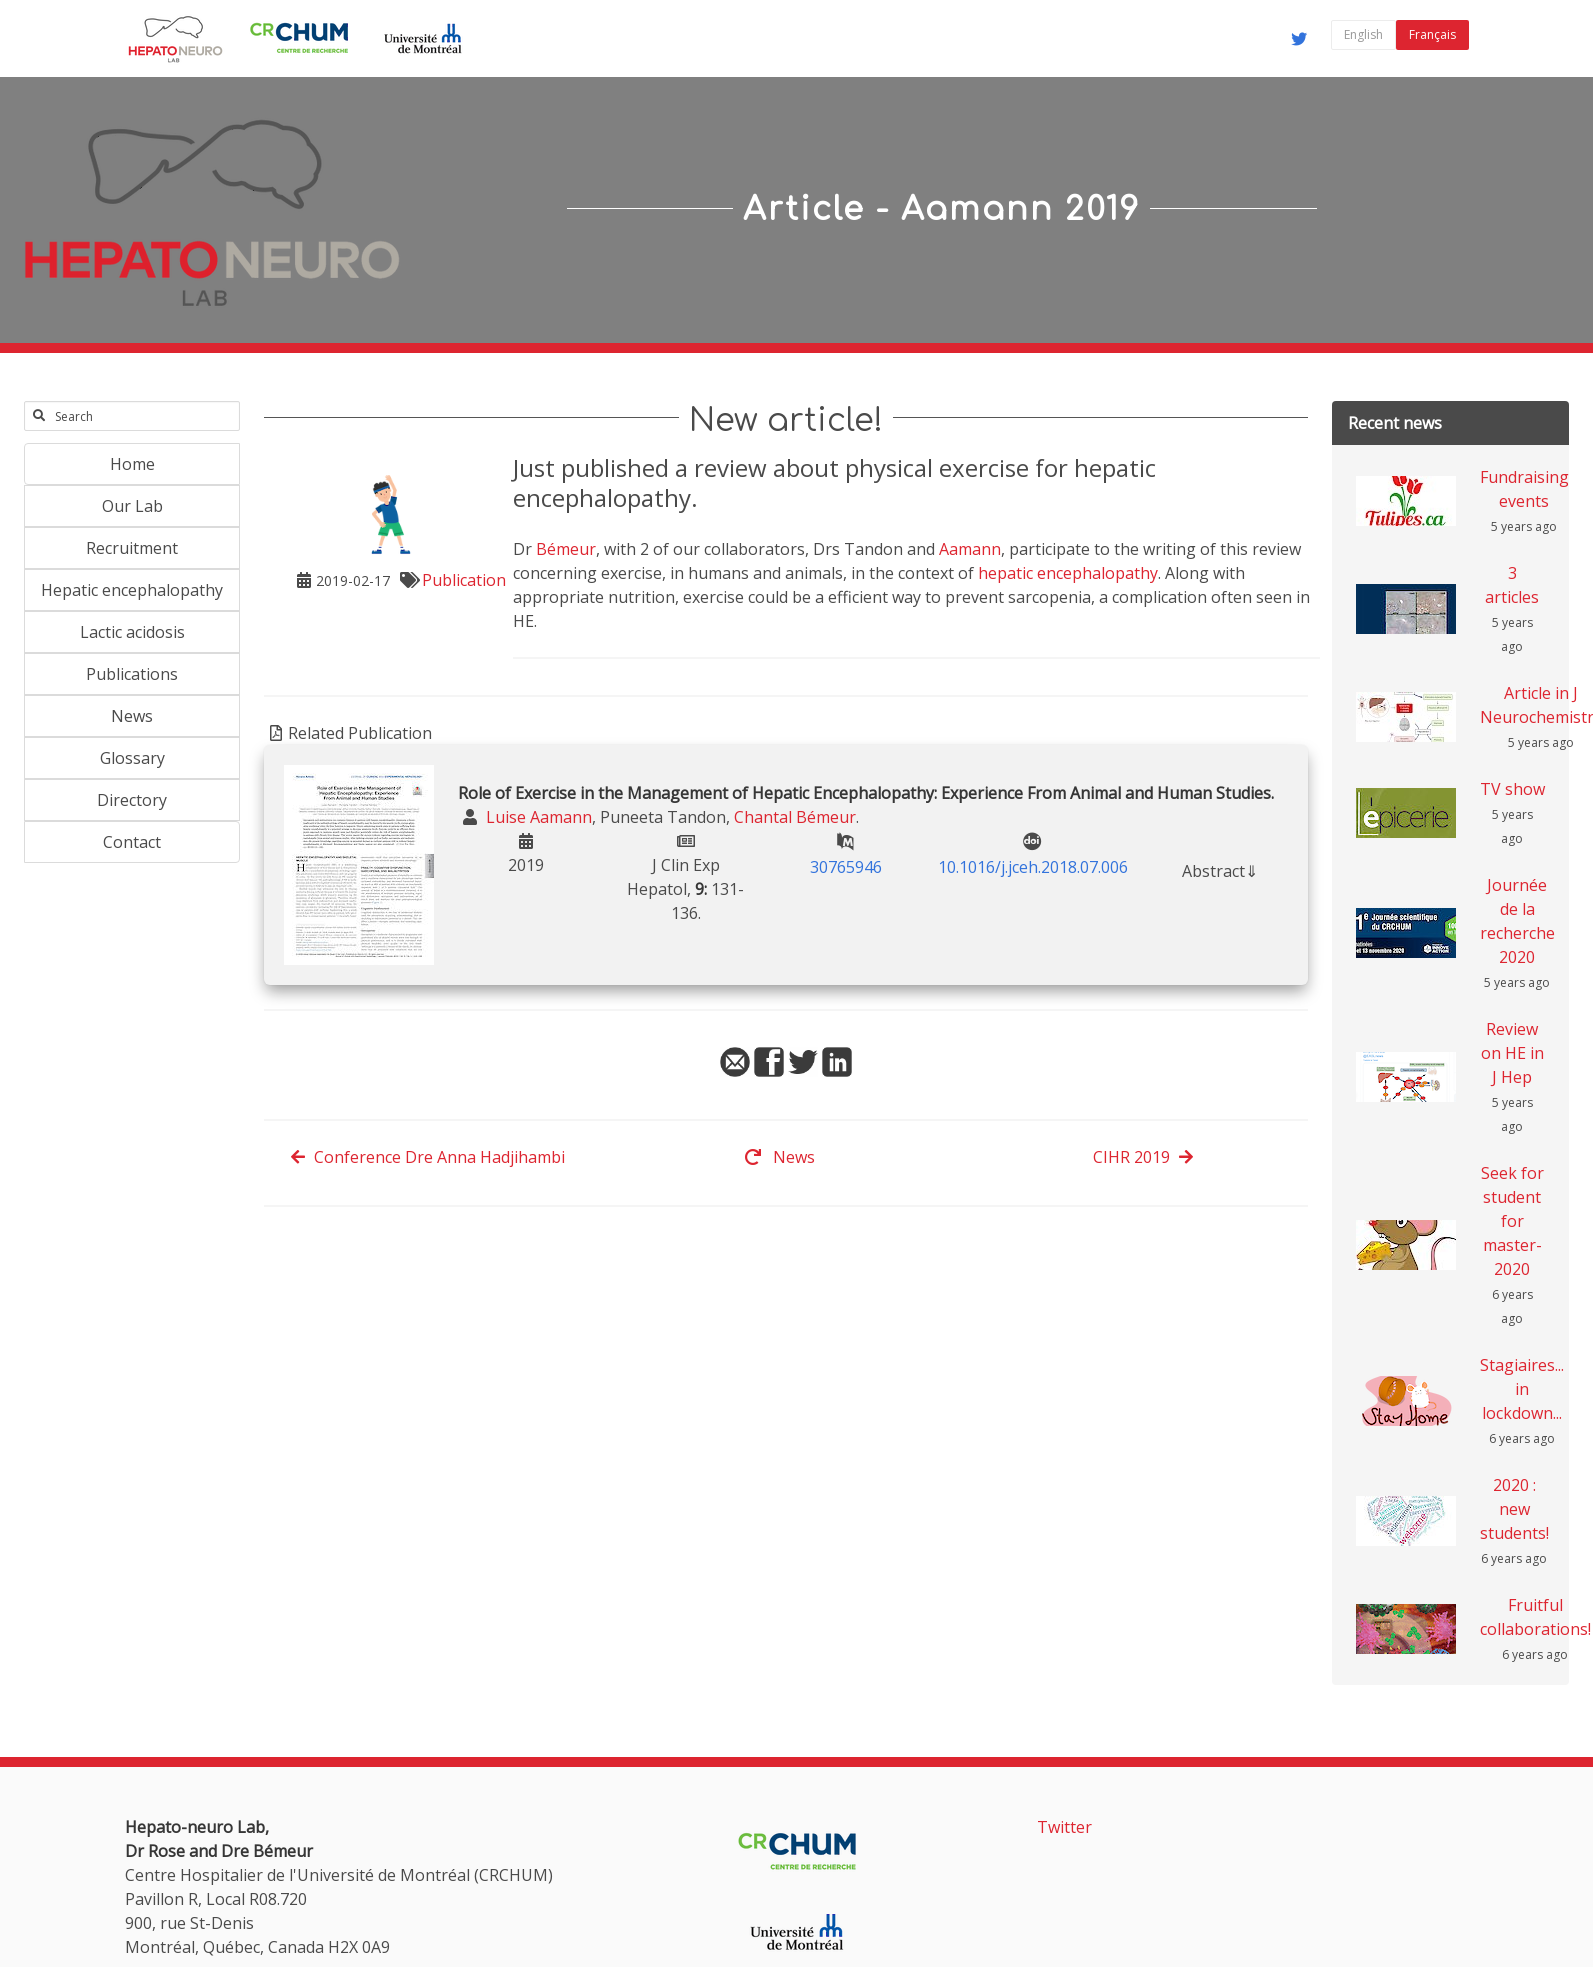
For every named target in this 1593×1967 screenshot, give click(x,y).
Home (132, 464)
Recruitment (132, 548)
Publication (464, 580)
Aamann (970, 549)
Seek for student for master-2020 (1512, 1221)
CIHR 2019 (1143, 1157)
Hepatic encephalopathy (132, 590)
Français (1432, 34)
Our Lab (132, 506)
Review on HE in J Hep (1512, 1053)
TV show (1512, 789)
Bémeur (566, 549)
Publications (132, 674)
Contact (132, 842)
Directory (132, 800)
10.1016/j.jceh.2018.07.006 (1033, 867)
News (132, 716)
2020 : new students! (1514, 1509)
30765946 (846, 867)
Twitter (1064, 1827)
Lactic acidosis (132, 632)
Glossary (132, 758)
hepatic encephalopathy (1068, 573)
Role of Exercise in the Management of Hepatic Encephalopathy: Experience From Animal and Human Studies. (866, 793)
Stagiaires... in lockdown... (1522, 1389)
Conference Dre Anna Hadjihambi (427, 1157)
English (1363, 34)
